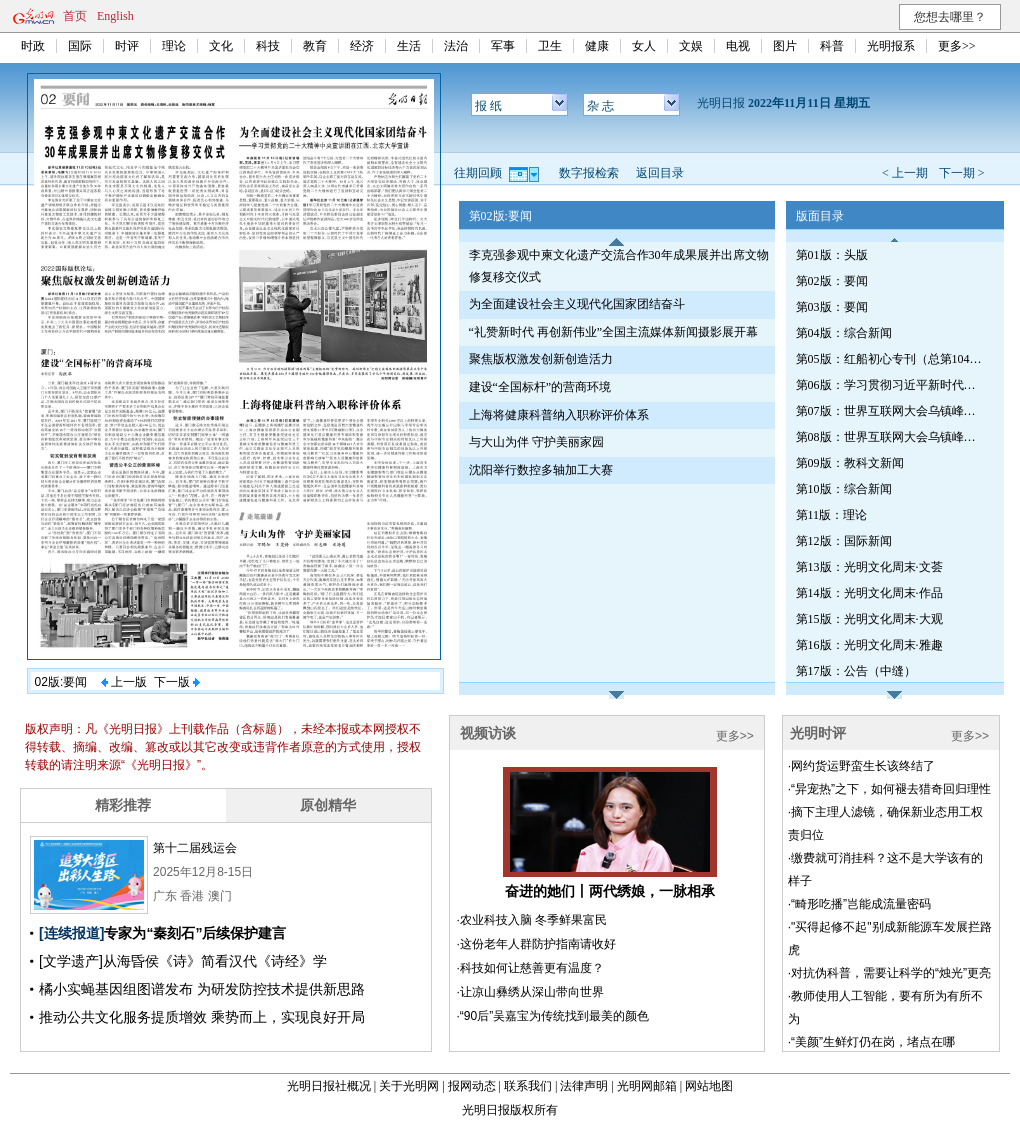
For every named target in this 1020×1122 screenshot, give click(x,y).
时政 (33, 46)
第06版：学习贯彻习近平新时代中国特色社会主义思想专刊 (891, 385)
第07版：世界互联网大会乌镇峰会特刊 (891, 411)
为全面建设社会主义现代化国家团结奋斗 (577, 304)
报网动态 (472, 1086)
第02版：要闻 (832, 281)
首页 (75, 16)
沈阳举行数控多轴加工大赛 (541, 470)
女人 (644, 46)
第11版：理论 (832, 515)
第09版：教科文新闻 (850, 463)
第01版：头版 (832, 255)
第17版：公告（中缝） (856, 671)
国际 (80, 46)
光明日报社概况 (329, 1086)
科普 (832, 46)
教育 (315, 46)
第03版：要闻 (832, 307)
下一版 (177, 682)
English (115, 16)
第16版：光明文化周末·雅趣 (869, 645)
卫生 (550, 46)
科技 (268, 46)
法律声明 (584, 1086)
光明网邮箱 (647, 1086)
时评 (127, 46)
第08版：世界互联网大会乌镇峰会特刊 (891, 437)
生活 (409, 46)
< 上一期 (905, 173)
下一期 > (962, 173)
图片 (785, 46)
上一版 (124, 682)
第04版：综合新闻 (844, 333)
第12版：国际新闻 (844, 541)
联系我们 (528, 1086)
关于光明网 (409, 1086)
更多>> (957, 46)
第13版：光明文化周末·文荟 (869, 567)
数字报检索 (589, 173)
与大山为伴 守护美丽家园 (536, 442)
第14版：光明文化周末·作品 (869, 593)
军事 (503, 46)
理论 (174, 46)
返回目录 (660, 173)
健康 (597, 46)
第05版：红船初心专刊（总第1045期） (891, 359)
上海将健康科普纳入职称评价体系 (559, 415)
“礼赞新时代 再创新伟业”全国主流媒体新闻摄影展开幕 (614, 332)
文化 (221, 46)
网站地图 (709, 1086)
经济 (362, 46)
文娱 (691, 46)
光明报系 (891, 46)
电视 (738, 46)
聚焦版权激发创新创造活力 (541, 359)
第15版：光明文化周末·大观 (869, 619)
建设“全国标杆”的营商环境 (540, 387)
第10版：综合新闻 (844, 489)
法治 (456, 46)
